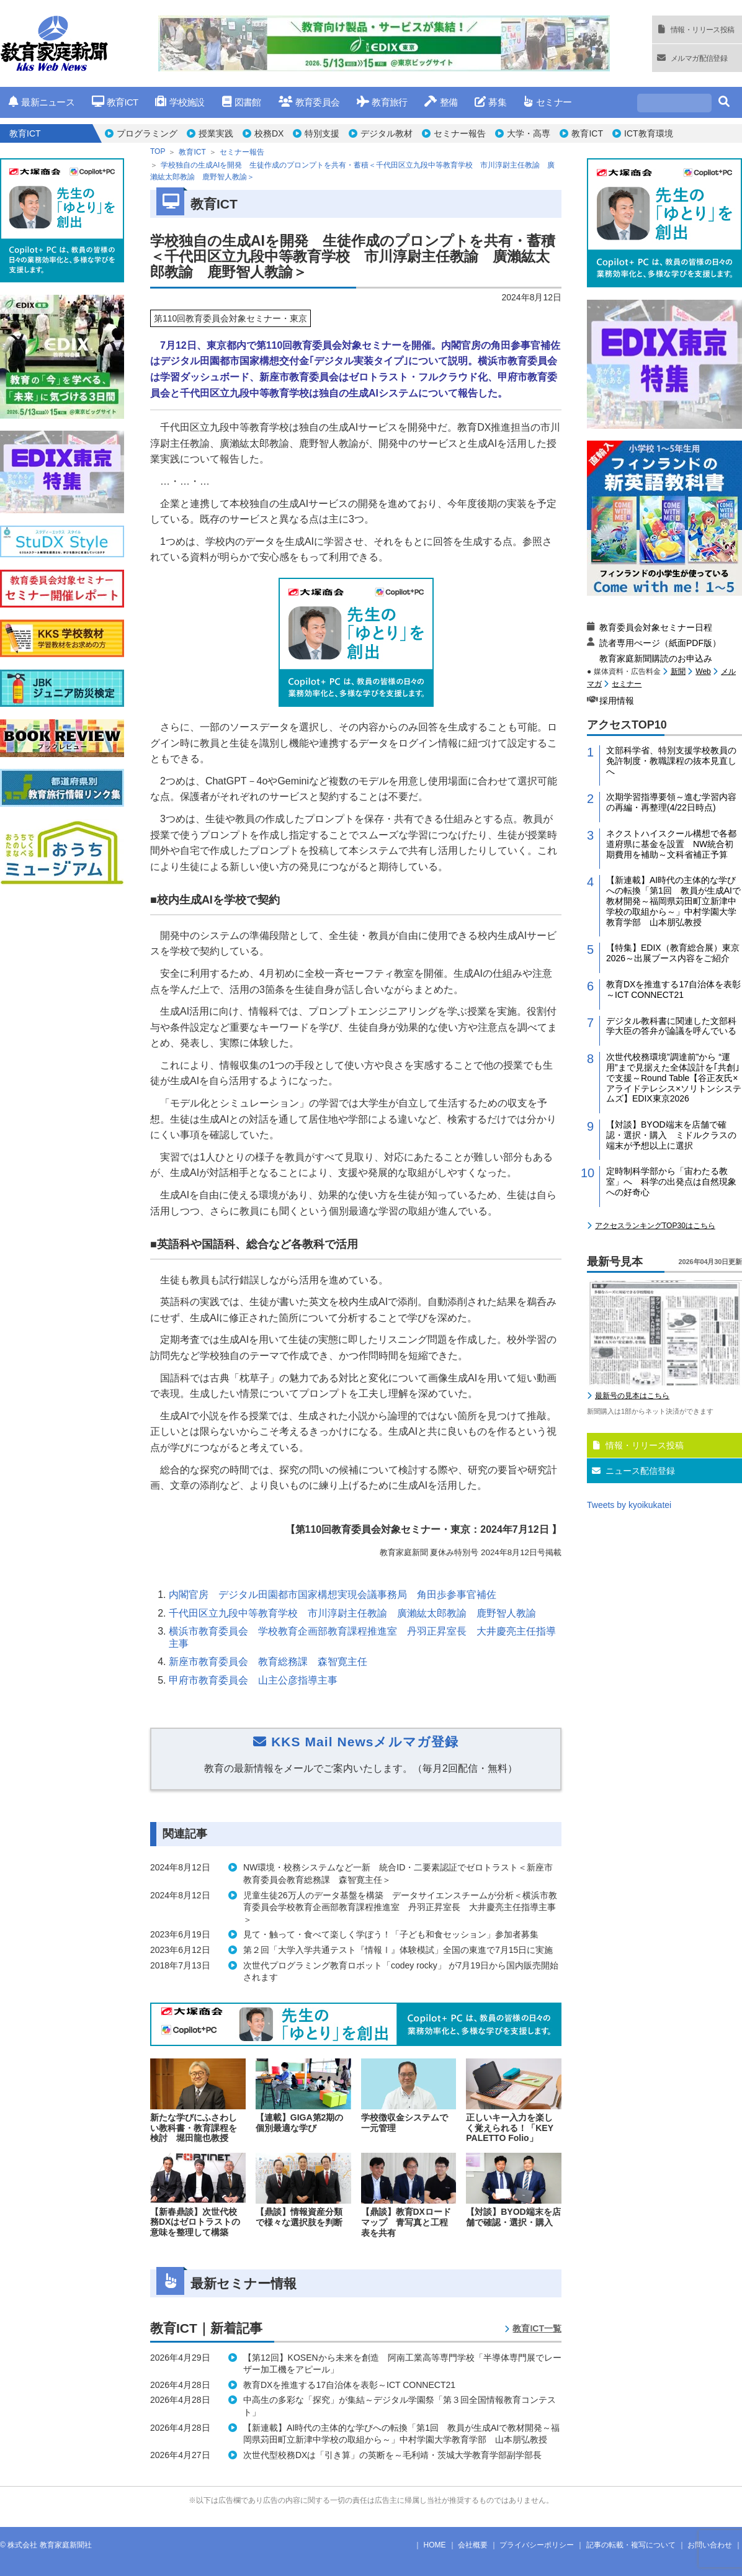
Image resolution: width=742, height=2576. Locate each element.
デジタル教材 (386, 133)
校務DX (269, 133)
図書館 (241, 102)
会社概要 (473, 2545)
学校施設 (179, 102)
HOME (435, 2545)
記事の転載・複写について (631, 2545)
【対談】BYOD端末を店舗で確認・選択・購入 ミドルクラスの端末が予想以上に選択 (671, 1135)
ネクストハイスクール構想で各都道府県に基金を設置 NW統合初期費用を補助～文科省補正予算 (671, 843)
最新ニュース (41, 102)
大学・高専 (528, 133)
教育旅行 (382, 102)
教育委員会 (309, 102)
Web (702, 671)
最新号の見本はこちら (632, 1395)
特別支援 (322, 133)
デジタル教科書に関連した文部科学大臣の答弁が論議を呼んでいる (671, 1026)
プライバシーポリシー (536, 2545)
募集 (490, 102)
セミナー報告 (460, 133)
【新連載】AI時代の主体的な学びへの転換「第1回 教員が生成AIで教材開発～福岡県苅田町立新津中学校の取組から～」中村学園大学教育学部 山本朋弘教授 (673, 901)
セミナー (547, 102)
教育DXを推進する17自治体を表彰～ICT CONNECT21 (673, 989)
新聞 (678, 671)
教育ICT (115, 102)
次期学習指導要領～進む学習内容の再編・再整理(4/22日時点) (671, 802)
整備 (440, 102)
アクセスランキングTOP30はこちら (655, 1225)
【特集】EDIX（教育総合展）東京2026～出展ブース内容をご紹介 (673, 953)
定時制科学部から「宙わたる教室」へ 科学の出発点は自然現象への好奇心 (671, 1181)
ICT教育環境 (648, 133)
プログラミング (147, 133)
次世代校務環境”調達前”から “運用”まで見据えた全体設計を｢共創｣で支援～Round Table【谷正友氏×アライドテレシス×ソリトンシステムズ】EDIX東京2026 (673, 1077)
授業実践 (216, 133)
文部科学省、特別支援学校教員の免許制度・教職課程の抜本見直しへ (671, 760)
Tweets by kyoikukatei (629, 1505)
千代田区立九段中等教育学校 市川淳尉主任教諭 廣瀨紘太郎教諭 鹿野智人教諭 (352, 1613)
